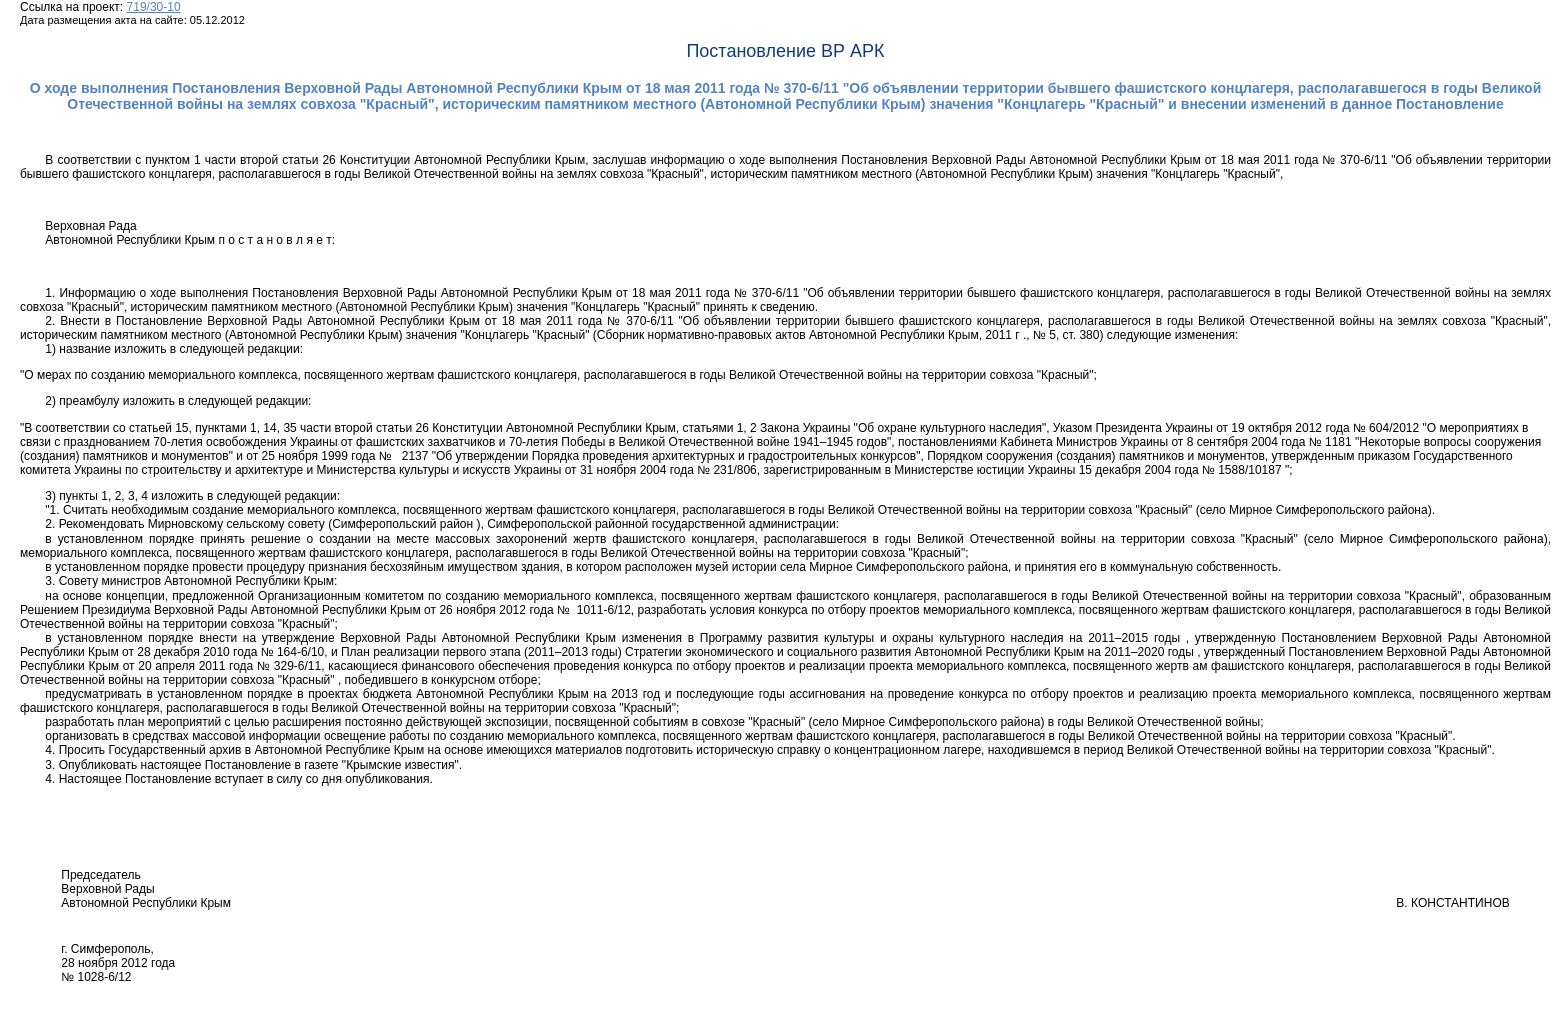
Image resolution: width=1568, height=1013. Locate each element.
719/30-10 (154, 7)
